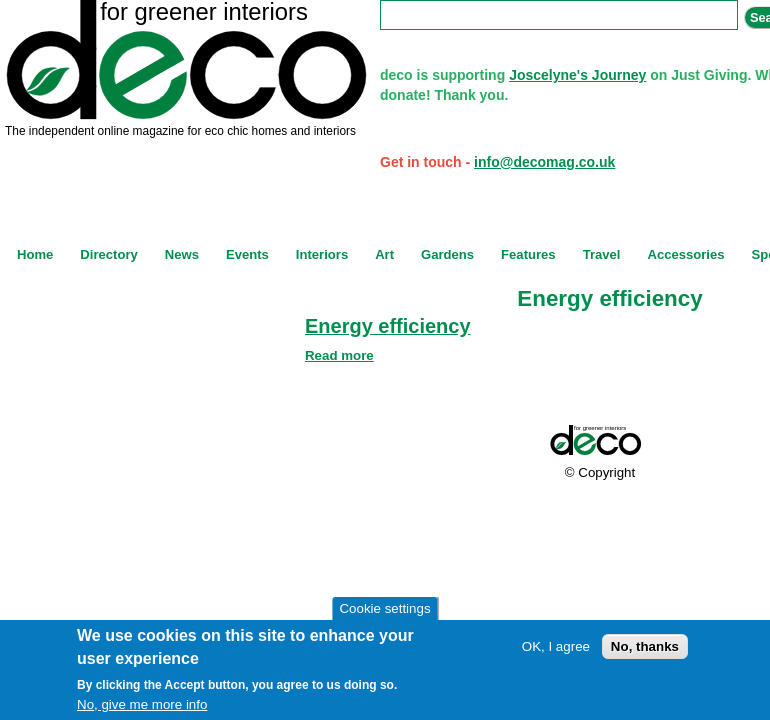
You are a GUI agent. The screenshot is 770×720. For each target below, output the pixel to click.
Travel (602, 254)
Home (35, 254)
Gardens (447, 254)
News (182, 254)
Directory (108, 254)
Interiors (322, 254)
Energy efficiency (388, 326)
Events (247, 254)
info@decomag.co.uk (544, 162)
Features (528, 254)
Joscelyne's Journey (577, 75)
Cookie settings (384, 609)
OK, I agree (556, 646)
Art (384, 254)
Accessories (685, 254)
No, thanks (645, 646)
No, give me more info (142, 704)
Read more (339, 355)
